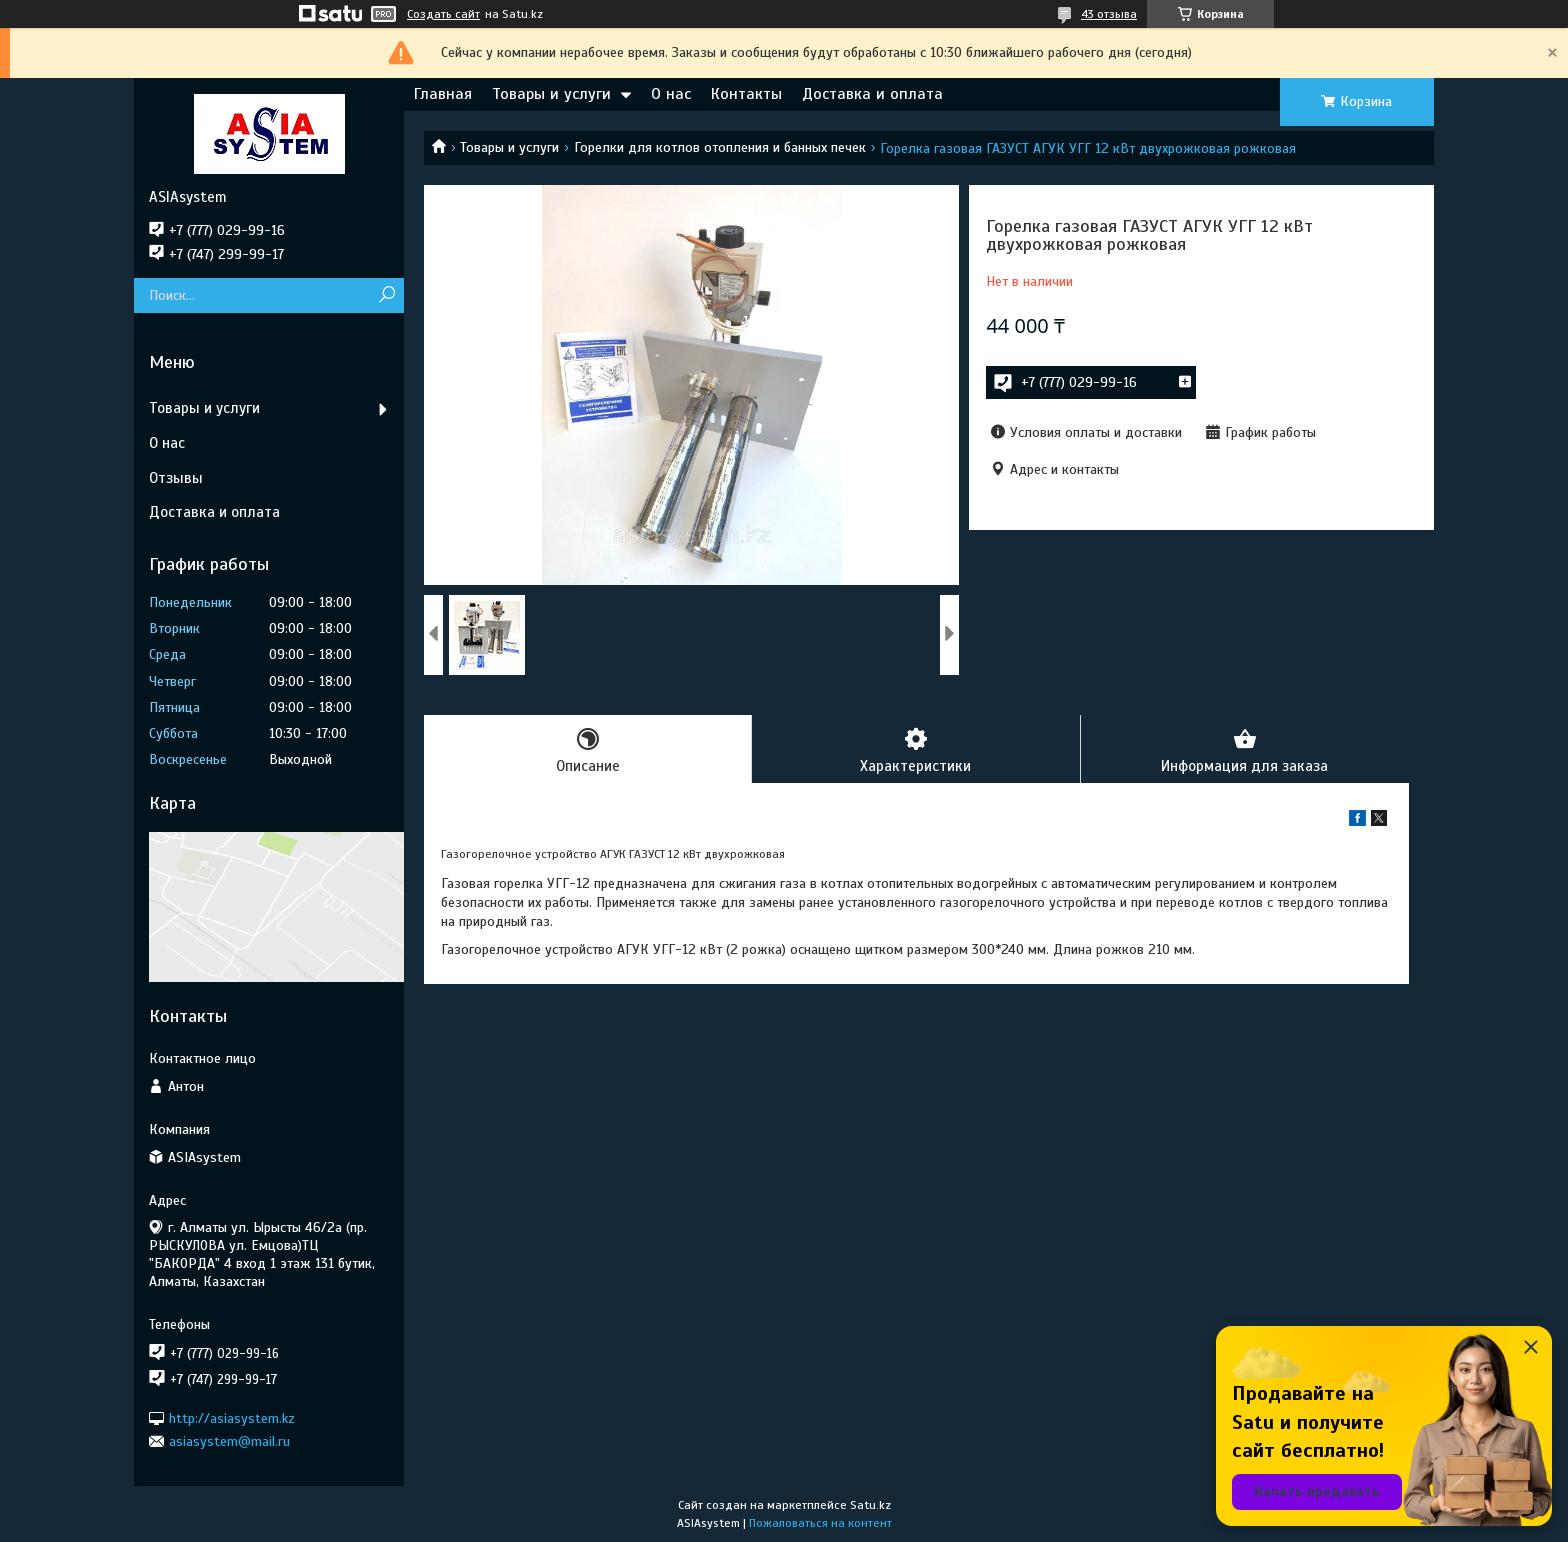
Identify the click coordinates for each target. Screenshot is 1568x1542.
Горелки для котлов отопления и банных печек (720, 147)
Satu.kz (870, 1505)
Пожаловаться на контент (820, 1523)
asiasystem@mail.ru (229, 1441)
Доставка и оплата (872, 94)
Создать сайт (443, 14)
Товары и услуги (551, 94)
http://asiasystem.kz (232, 1417)
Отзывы (176, 478)
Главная (443, 94)
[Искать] (386, 295)
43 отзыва (1109, 14)
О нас (671, 94)
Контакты (746, 94)
